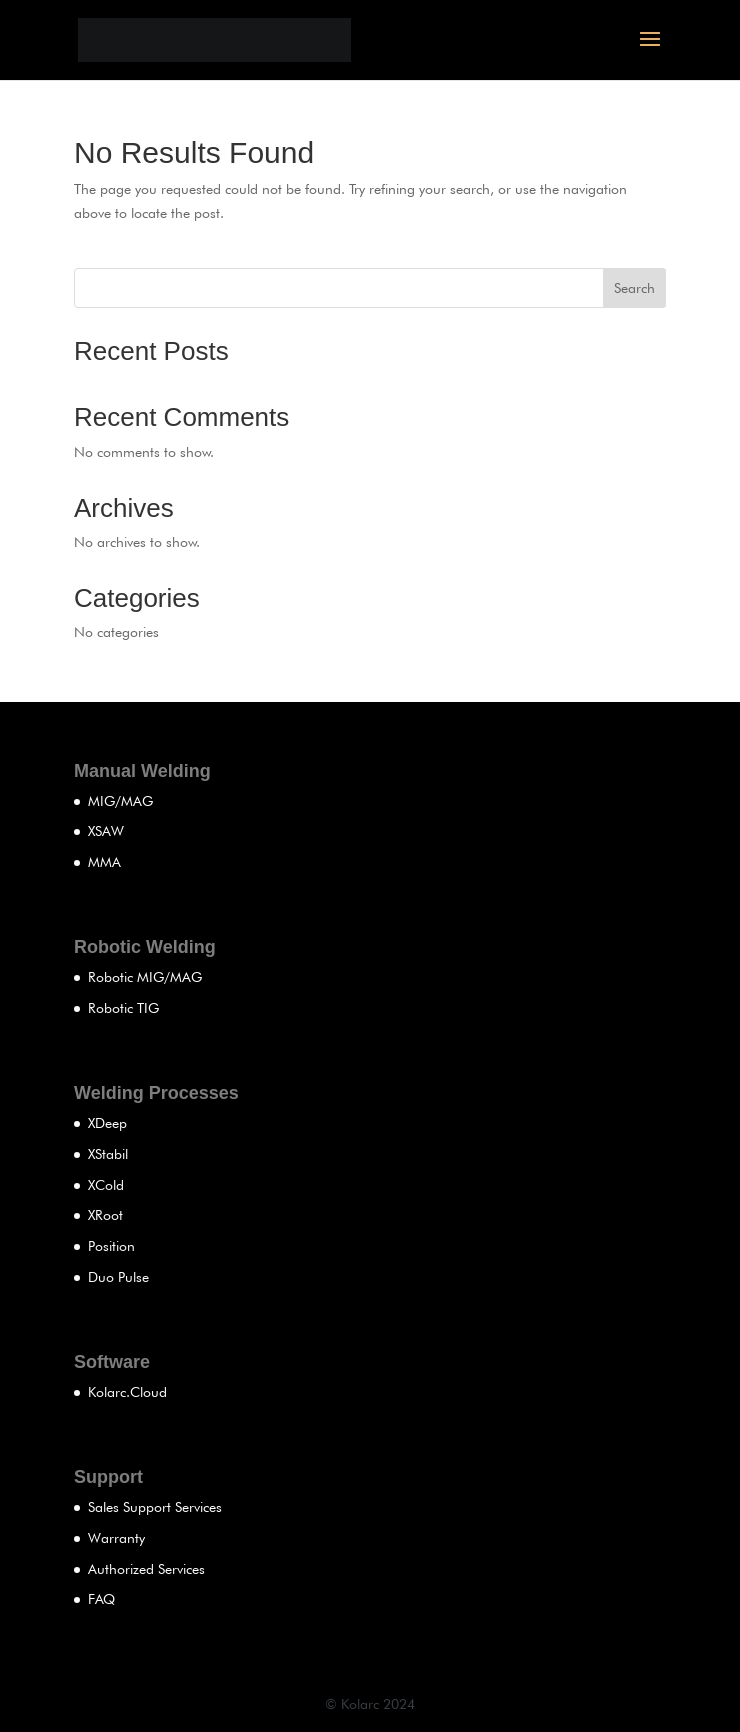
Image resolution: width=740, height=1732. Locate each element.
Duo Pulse (118, 1277)
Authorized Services (146, 1569)
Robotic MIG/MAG (145, 977)
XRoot (105, 1215)
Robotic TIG (123, 1008)
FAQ (101, 1599)
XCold (106, 1185)
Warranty (116, 1538)
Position (111, 1246)
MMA (104, 862)
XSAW (106, 831)
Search (634, 288)
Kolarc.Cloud (127, 1392)
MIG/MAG (120, 801)
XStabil (108, 1154)
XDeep (107, 1123)
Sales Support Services (155, 1507)
